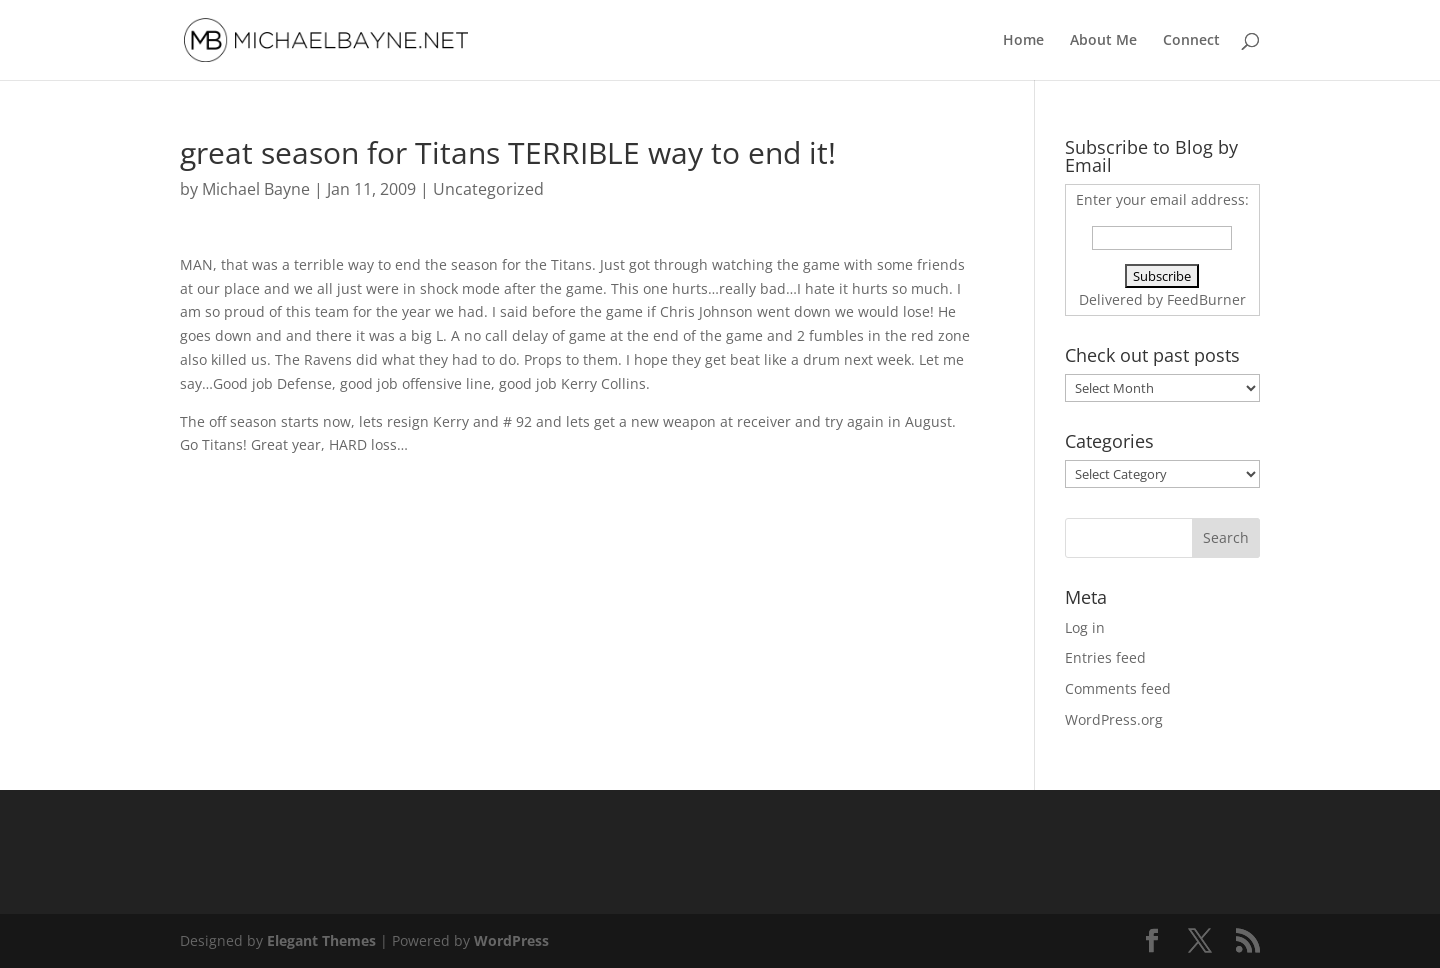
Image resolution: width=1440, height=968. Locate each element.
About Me (1103, 41)
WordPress (511, 940)
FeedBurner (1206, 299)
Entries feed (1105, 657)
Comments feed (1118, 688)
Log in (1085, 627)
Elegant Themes (321, 940)
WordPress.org (1114, 719)
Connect (1191, 41)
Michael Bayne (256, 189)
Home (1023, 41)
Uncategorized (488, 189)
